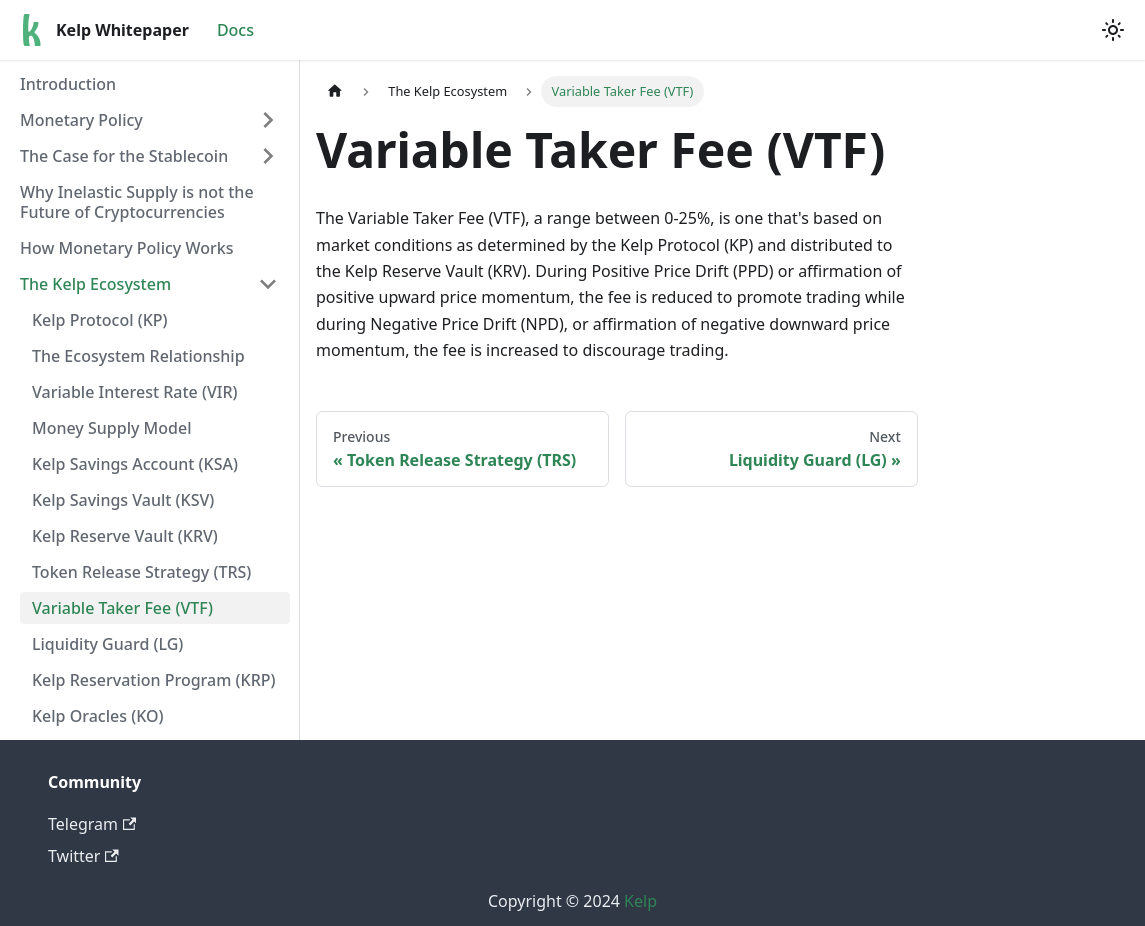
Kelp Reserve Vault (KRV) (125, 536)
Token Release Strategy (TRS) (141, 572)
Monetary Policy (81, 120)
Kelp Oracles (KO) (97, 716)
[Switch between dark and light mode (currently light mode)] (1113, 30)
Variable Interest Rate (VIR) (135, 392)
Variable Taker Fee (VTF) (122, 608)
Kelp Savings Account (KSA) (135, 464)
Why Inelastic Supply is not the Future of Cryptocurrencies (137, 202)
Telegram (92, 824)
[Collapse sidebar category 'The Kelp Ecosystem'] (268, 284)
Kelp (640, 901)
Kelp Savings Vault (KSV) (123, 500)
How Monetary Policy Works (126, 248)
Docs (235, 30)
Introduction (68, 84)
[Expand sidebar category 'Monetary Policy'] (268, 120)
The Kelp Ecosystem (95, 284)
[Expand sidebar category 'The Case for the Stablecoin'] (268, 156)
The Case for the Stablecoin (124, 156)
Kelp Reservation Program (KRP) (154, 680)
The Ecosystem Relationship (138, 356)
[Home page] (335, 91)
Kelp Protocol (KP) (100, 320)
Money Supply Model (111, 428)
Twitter (83, 856)
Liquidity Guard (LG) (107, 644)
